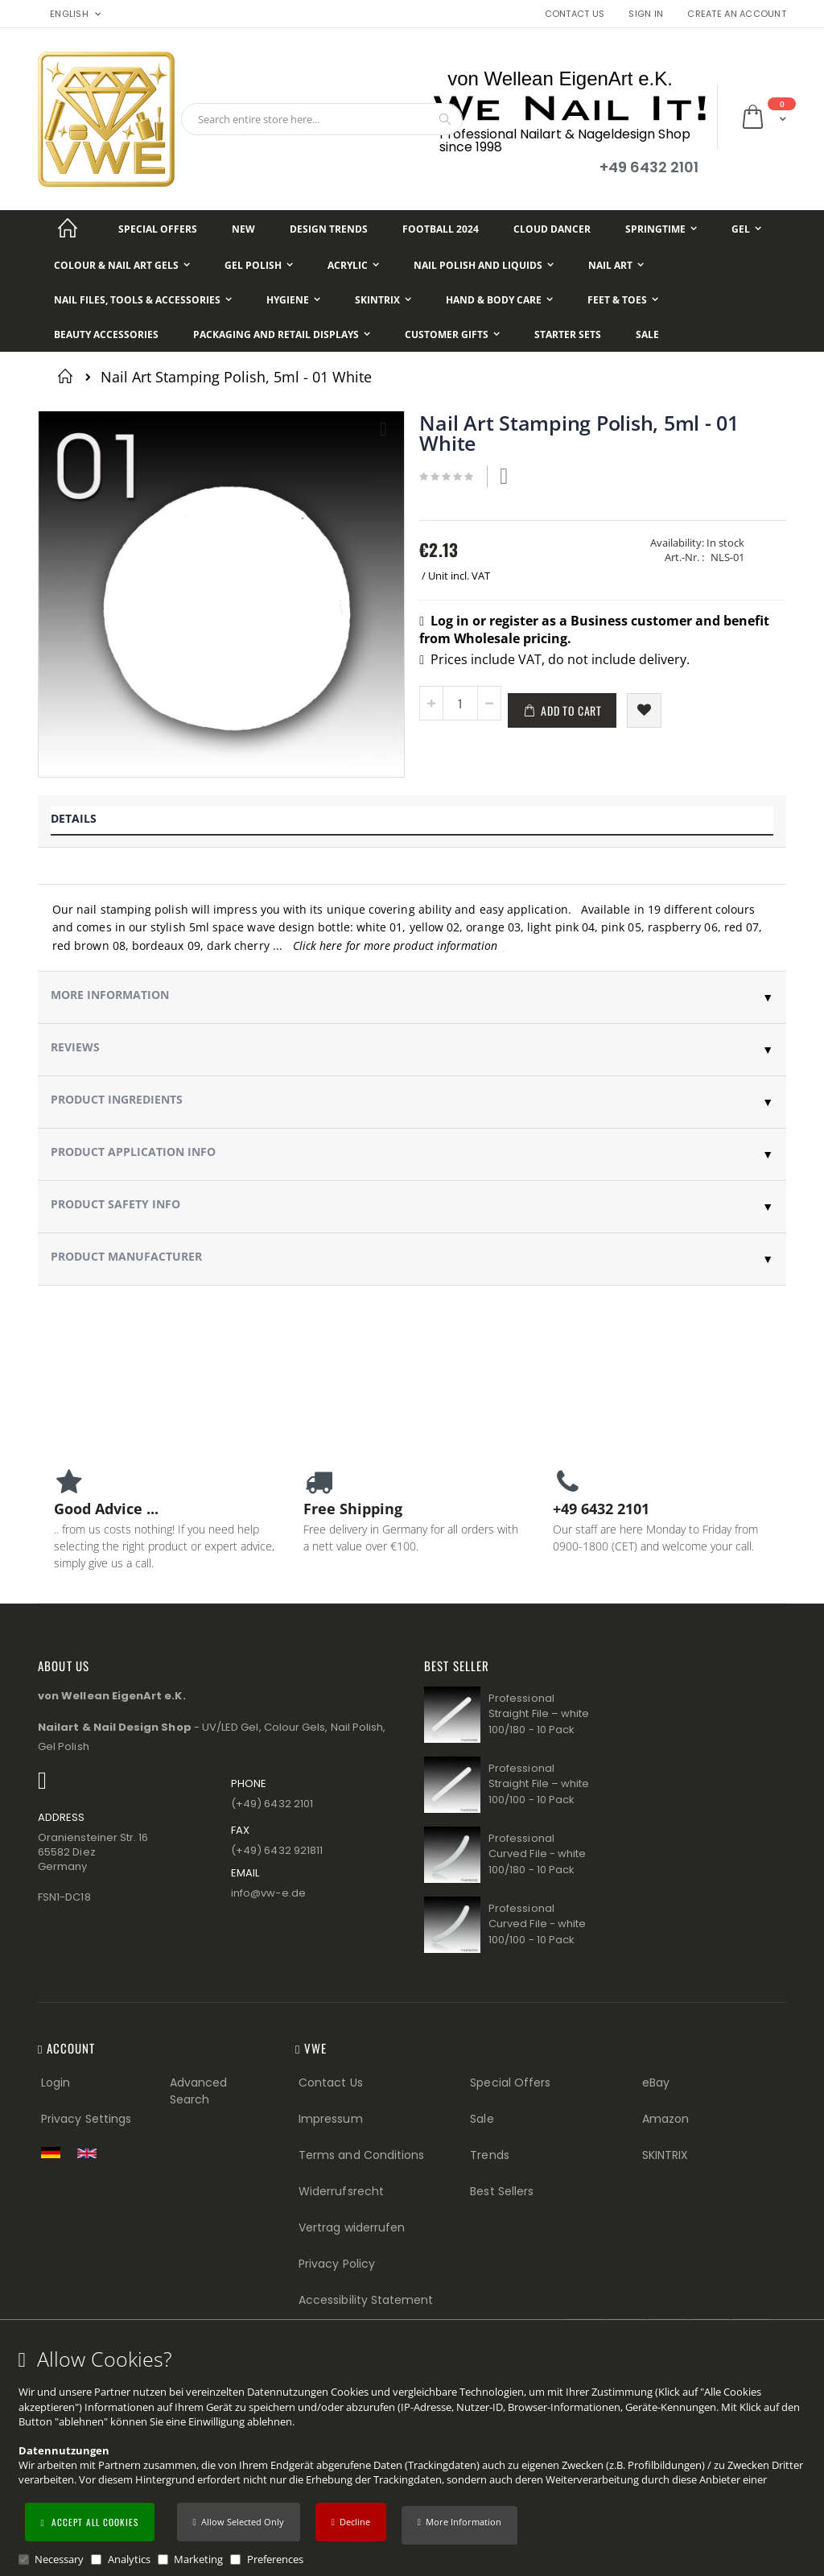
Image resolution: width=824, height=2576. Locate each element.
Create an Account (736, 14)
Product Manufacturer (126, 1256)
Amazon (665, 2119)
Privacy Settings (86, 2119)
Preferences (275, 2559)
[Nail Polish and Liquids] (484, 265)
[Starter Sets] (567, 334)
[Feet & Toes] (622, 300)
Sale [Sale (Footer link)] (481, 2119)
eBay (656, 2082)
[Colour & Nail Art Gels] (122, 265)
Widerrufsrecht (341, 2191)
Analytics (129, 2559)
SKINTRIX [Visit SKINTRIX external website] (665, 2155)
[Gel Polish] (258, 265)
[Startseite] (67, 229)
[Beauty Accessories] (106, 334)
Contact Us (575, 14)
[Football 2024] (440, 229)
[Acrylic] (353, 265)
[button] (459, 2525)
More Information (110, 994)
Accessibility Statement (366, 2300)
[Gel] (746, 229)
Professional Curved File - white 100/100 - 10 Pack (537, 1924)
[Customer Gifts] (452, 334)
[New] (243, 229)
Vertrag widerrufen (352, 2227)
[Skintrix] (383, 300)
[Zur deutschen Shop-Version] (55, 2152)
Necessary (59, 2559)
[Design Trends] (329, 229)
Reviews (75, 1047)
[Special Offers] (157, 229)
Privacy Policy (337, 2264)
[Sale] (647, 334)
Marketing (198, 2559)
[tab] (412, 821)
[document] (414, 2457)
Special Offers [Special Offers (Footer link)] (510, 2082)
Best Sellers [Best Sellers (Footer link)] (502, 2191)
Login (55, 2082)
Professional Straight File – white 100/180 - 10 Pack (538, 1713)
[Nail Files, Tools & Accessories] (143, 300)
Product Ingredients (117, 1099)
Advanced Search (199, 2090)
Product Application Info (133, 1151)
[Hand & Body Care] (499, 300)
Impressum (331, 2119)
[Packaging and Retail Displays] (281, 334)
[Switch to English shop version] (91, 2153)
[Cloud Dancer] (552, 229)
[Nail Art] (616, 265)
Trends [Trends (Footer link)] (489, 2155)
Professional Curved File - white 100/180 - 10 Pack (537, 1854)
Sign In (645, 14)
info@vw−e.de (268, 1893)
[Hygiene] (293, 300)
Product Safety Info (115, 1204)
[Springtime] (661, 229)
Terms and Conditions (361, 2155)
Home (68, 376)
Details (74, 818)
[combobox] (322, 119)
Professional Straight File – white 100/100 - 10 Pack (538, 1784)
